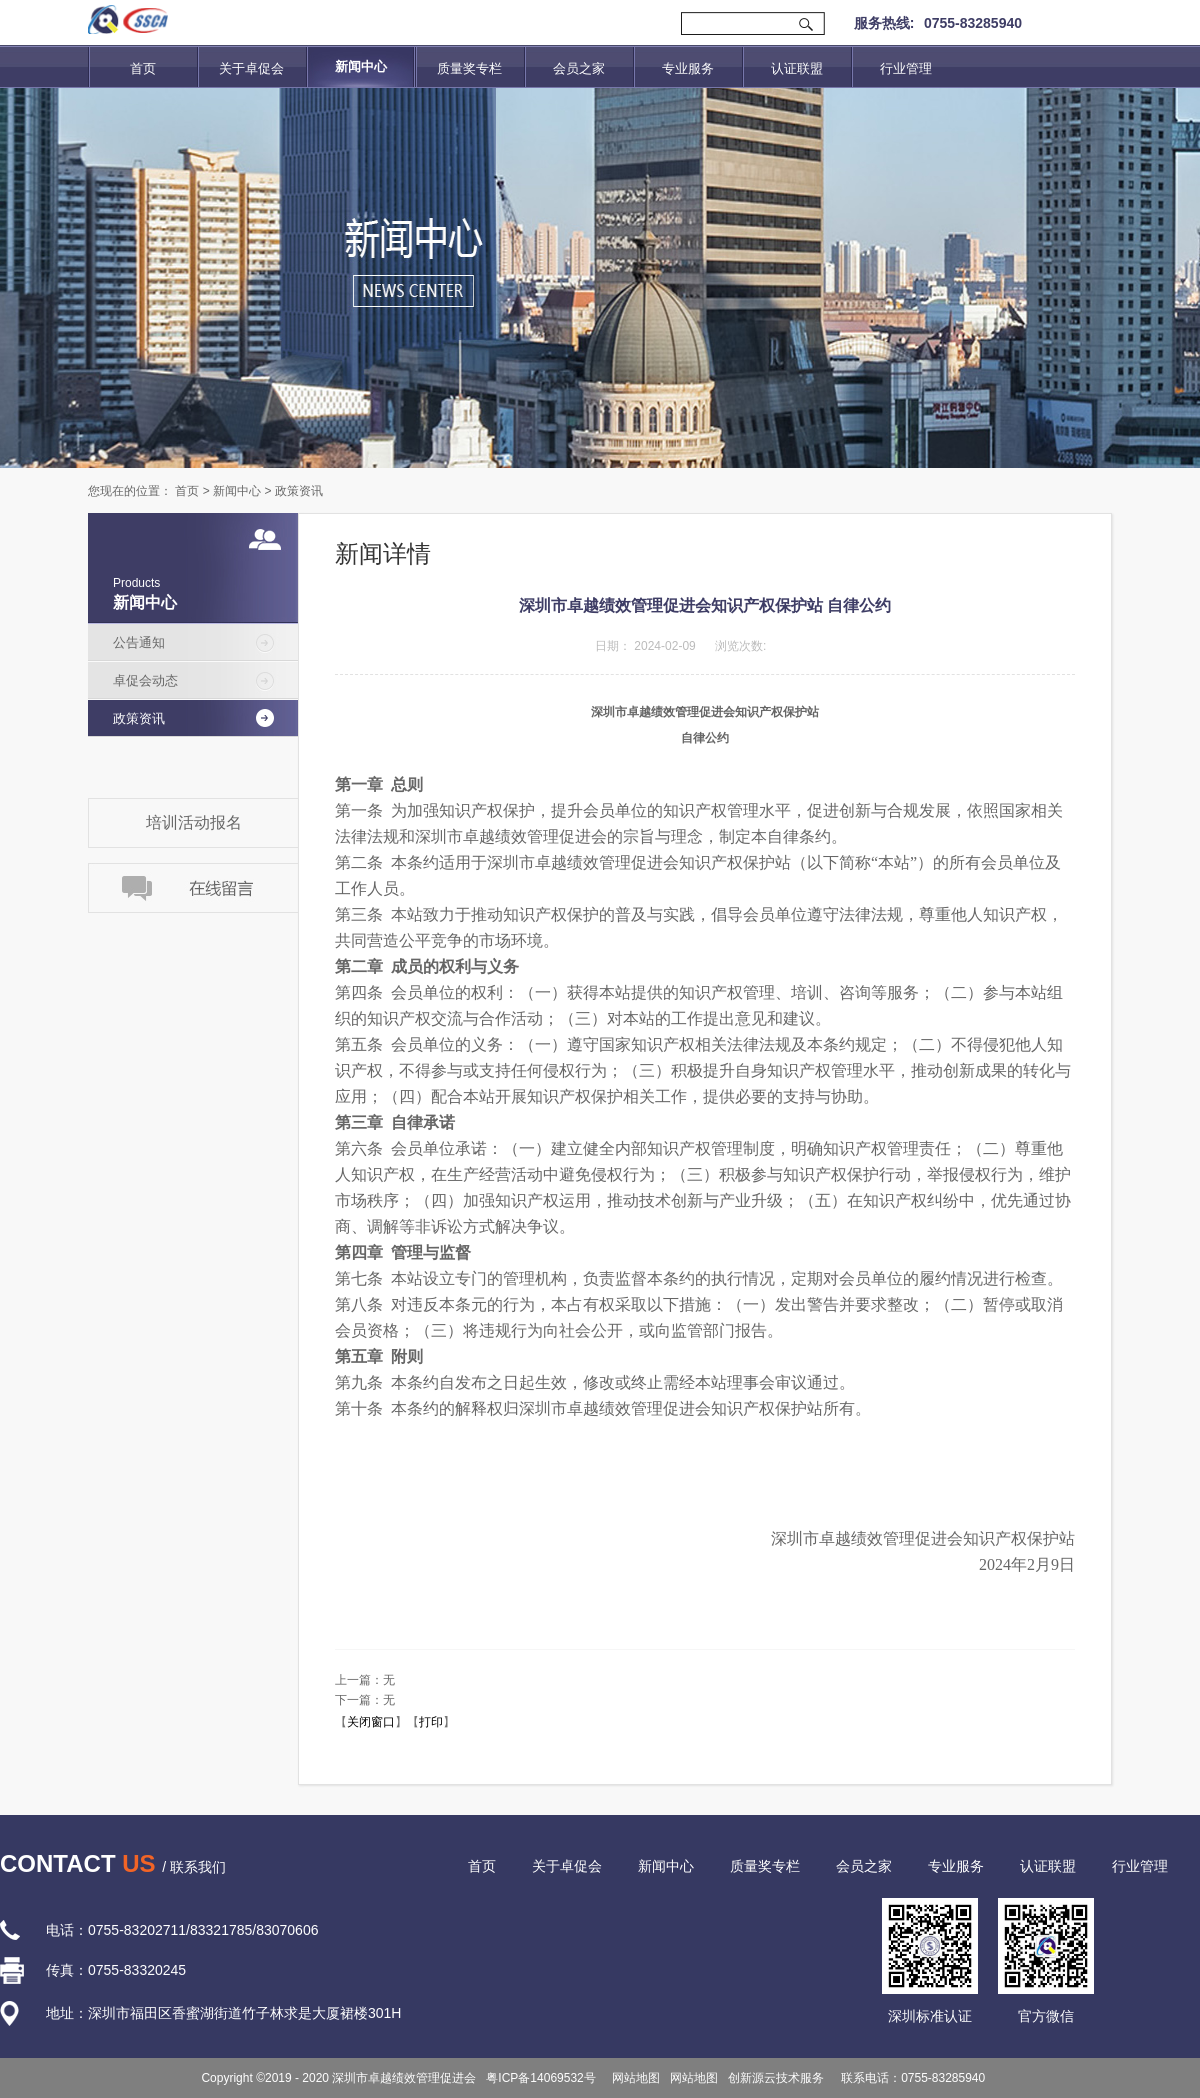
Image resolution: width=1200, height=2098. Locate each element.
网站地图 (633, 2078)
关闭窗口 (371, 1722)
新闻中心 (237, 491)
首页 (143, 68)
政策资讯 (299, 491)
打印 (431, 1722)
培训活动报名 (194, 822)
